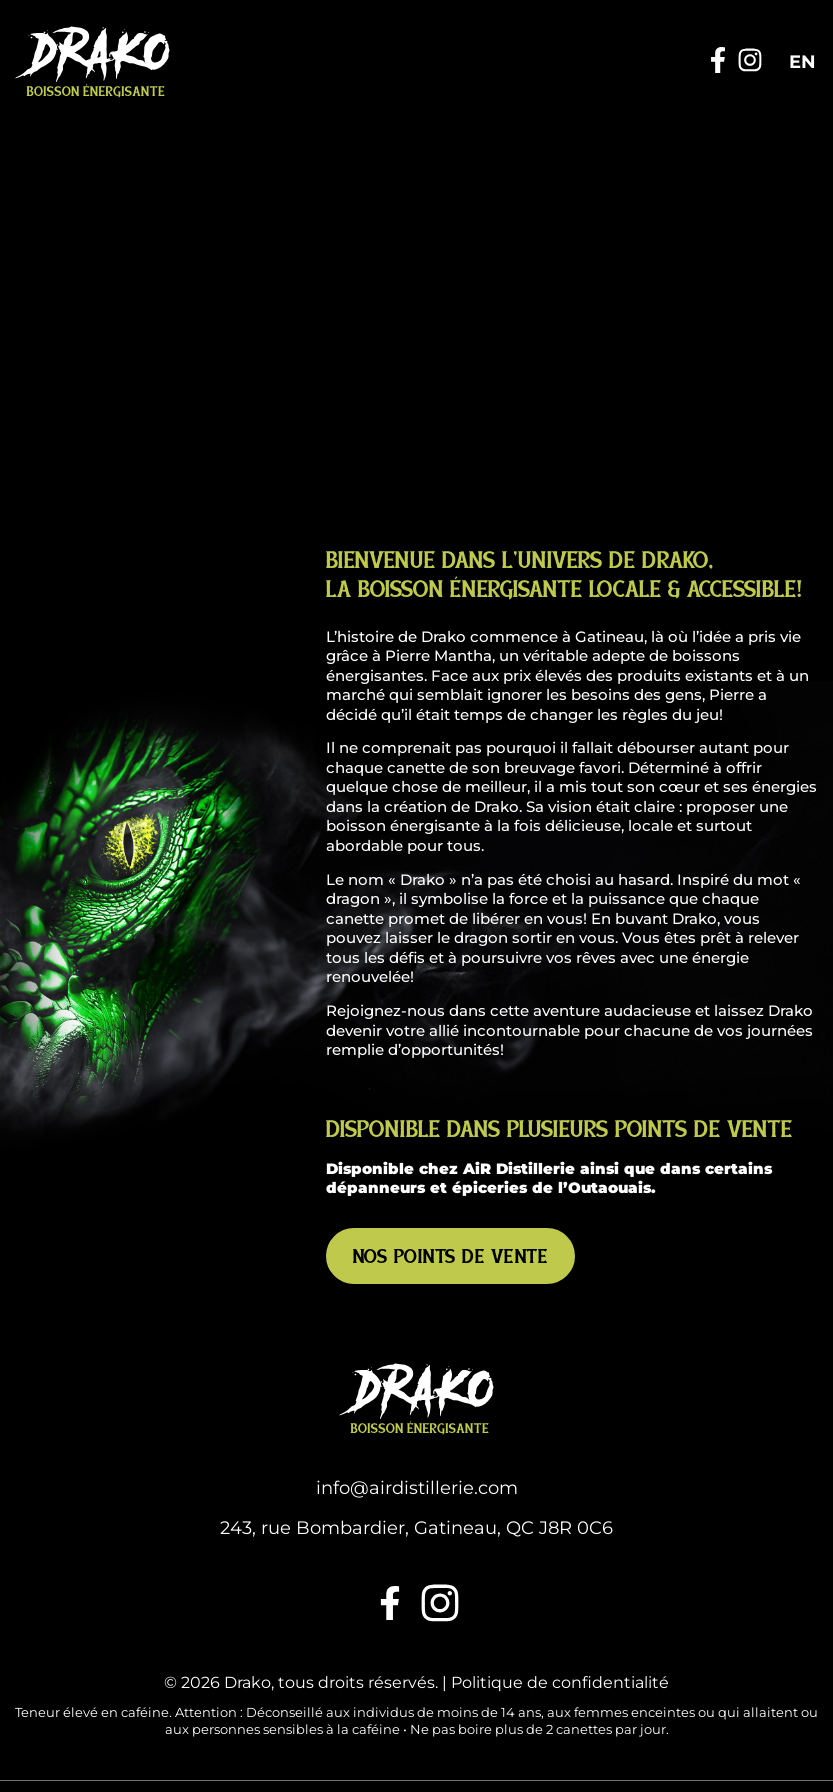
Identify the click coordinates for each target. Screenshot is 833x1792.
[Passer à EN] (802, 62)
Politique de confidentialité (560, 1599)
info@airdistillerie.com (417, 1405)
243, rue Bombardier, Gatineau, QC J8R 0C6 (416, 1444)
